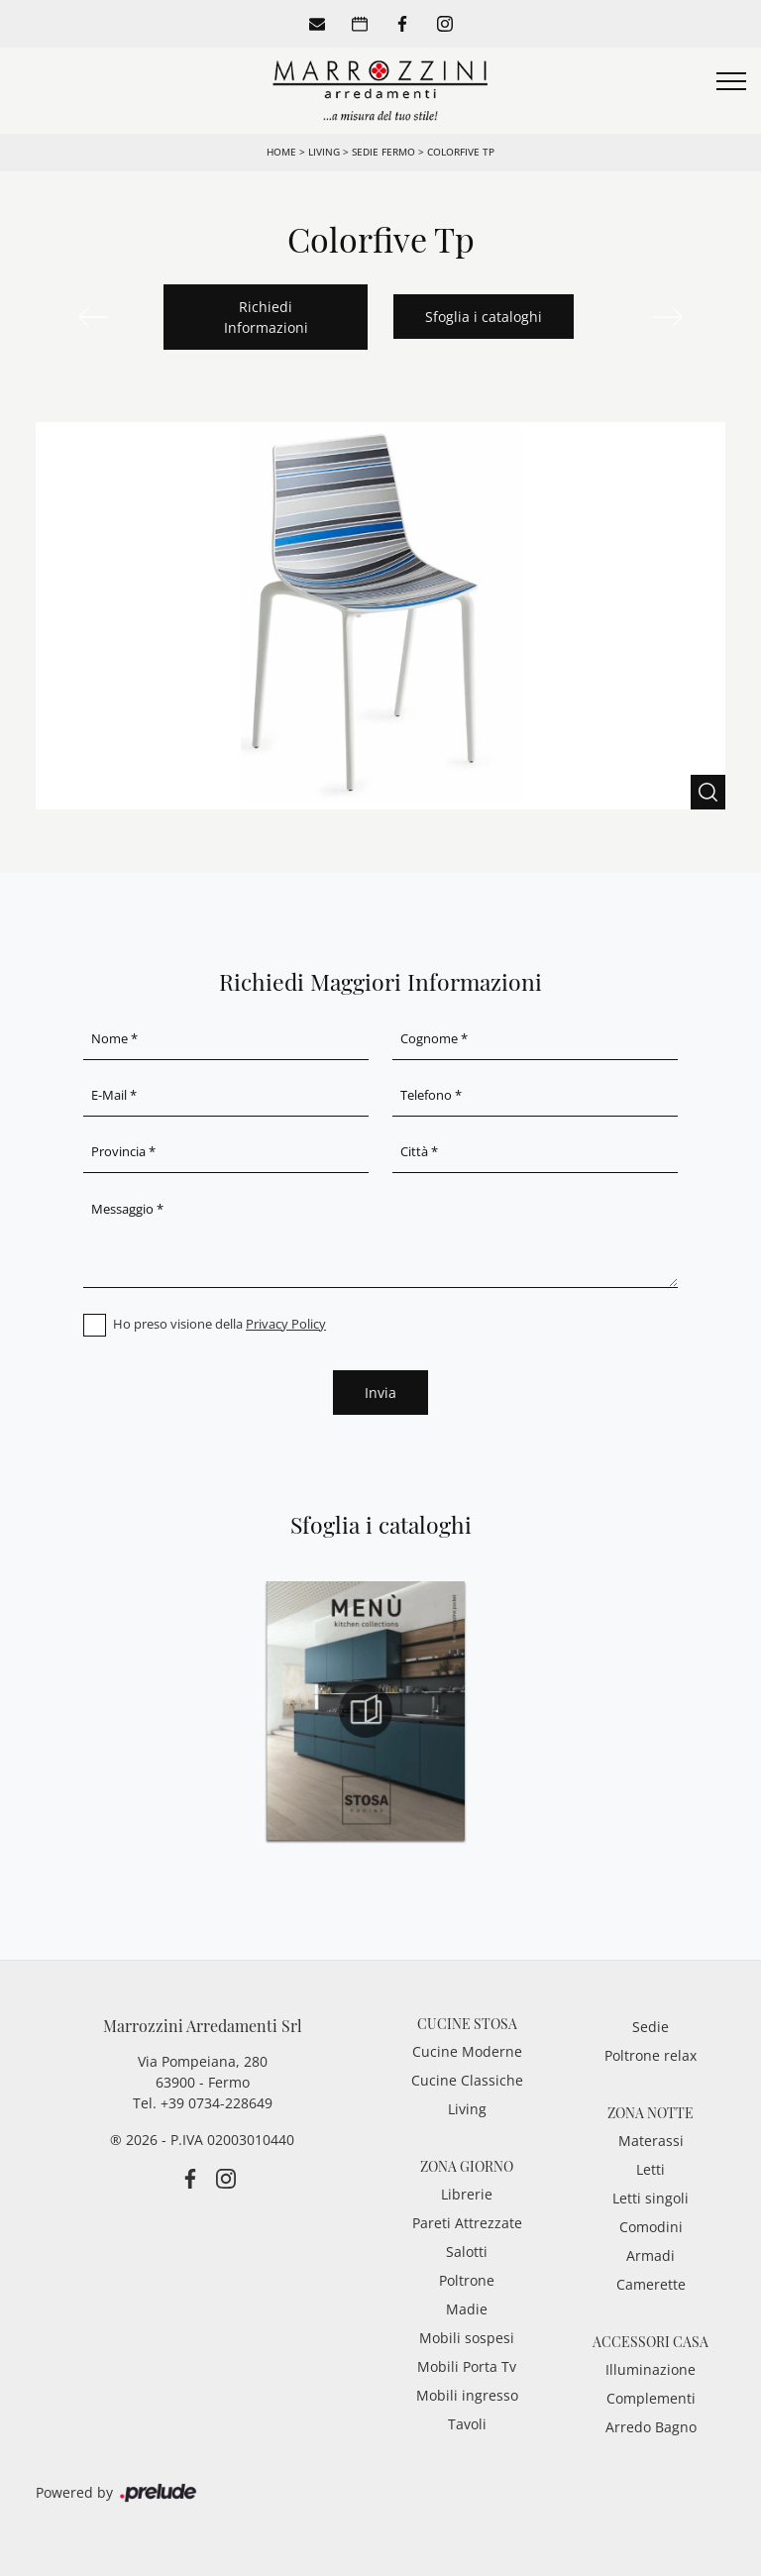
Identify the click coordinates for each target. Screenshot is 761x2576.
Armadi (650, 2255)
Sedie (650, 2026)
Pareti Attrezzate (467, 2222)
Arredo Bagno (651, 2426)
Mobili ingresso (467, 2395)
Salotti (467, 2251)
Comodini (651, 2226)
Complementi (651, 2398)
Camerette (651, 2284)
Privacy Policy (286, 1324)
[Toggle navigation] (731, 82)
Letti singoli (650, 2198)
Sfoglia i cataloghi (483, 316)
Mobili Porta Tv (466, 2366)
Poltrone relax (650, 2055)
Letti (650, 2169)
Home (281, 152)
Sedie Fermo (383, 152)
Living (324, 152)
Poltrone (466, 2280)
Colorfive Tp (460, 152)
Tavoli (467, 2424)
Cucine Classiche (467, 2080)
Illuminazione (650, 2369)
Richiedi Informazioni (266, 317)
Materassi (651, 2140)
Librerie (466, 2194)
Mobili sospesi (466, 2337)
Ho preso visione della (219, 1324)
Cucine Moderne (467, 2051)
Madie (467, 2309)
